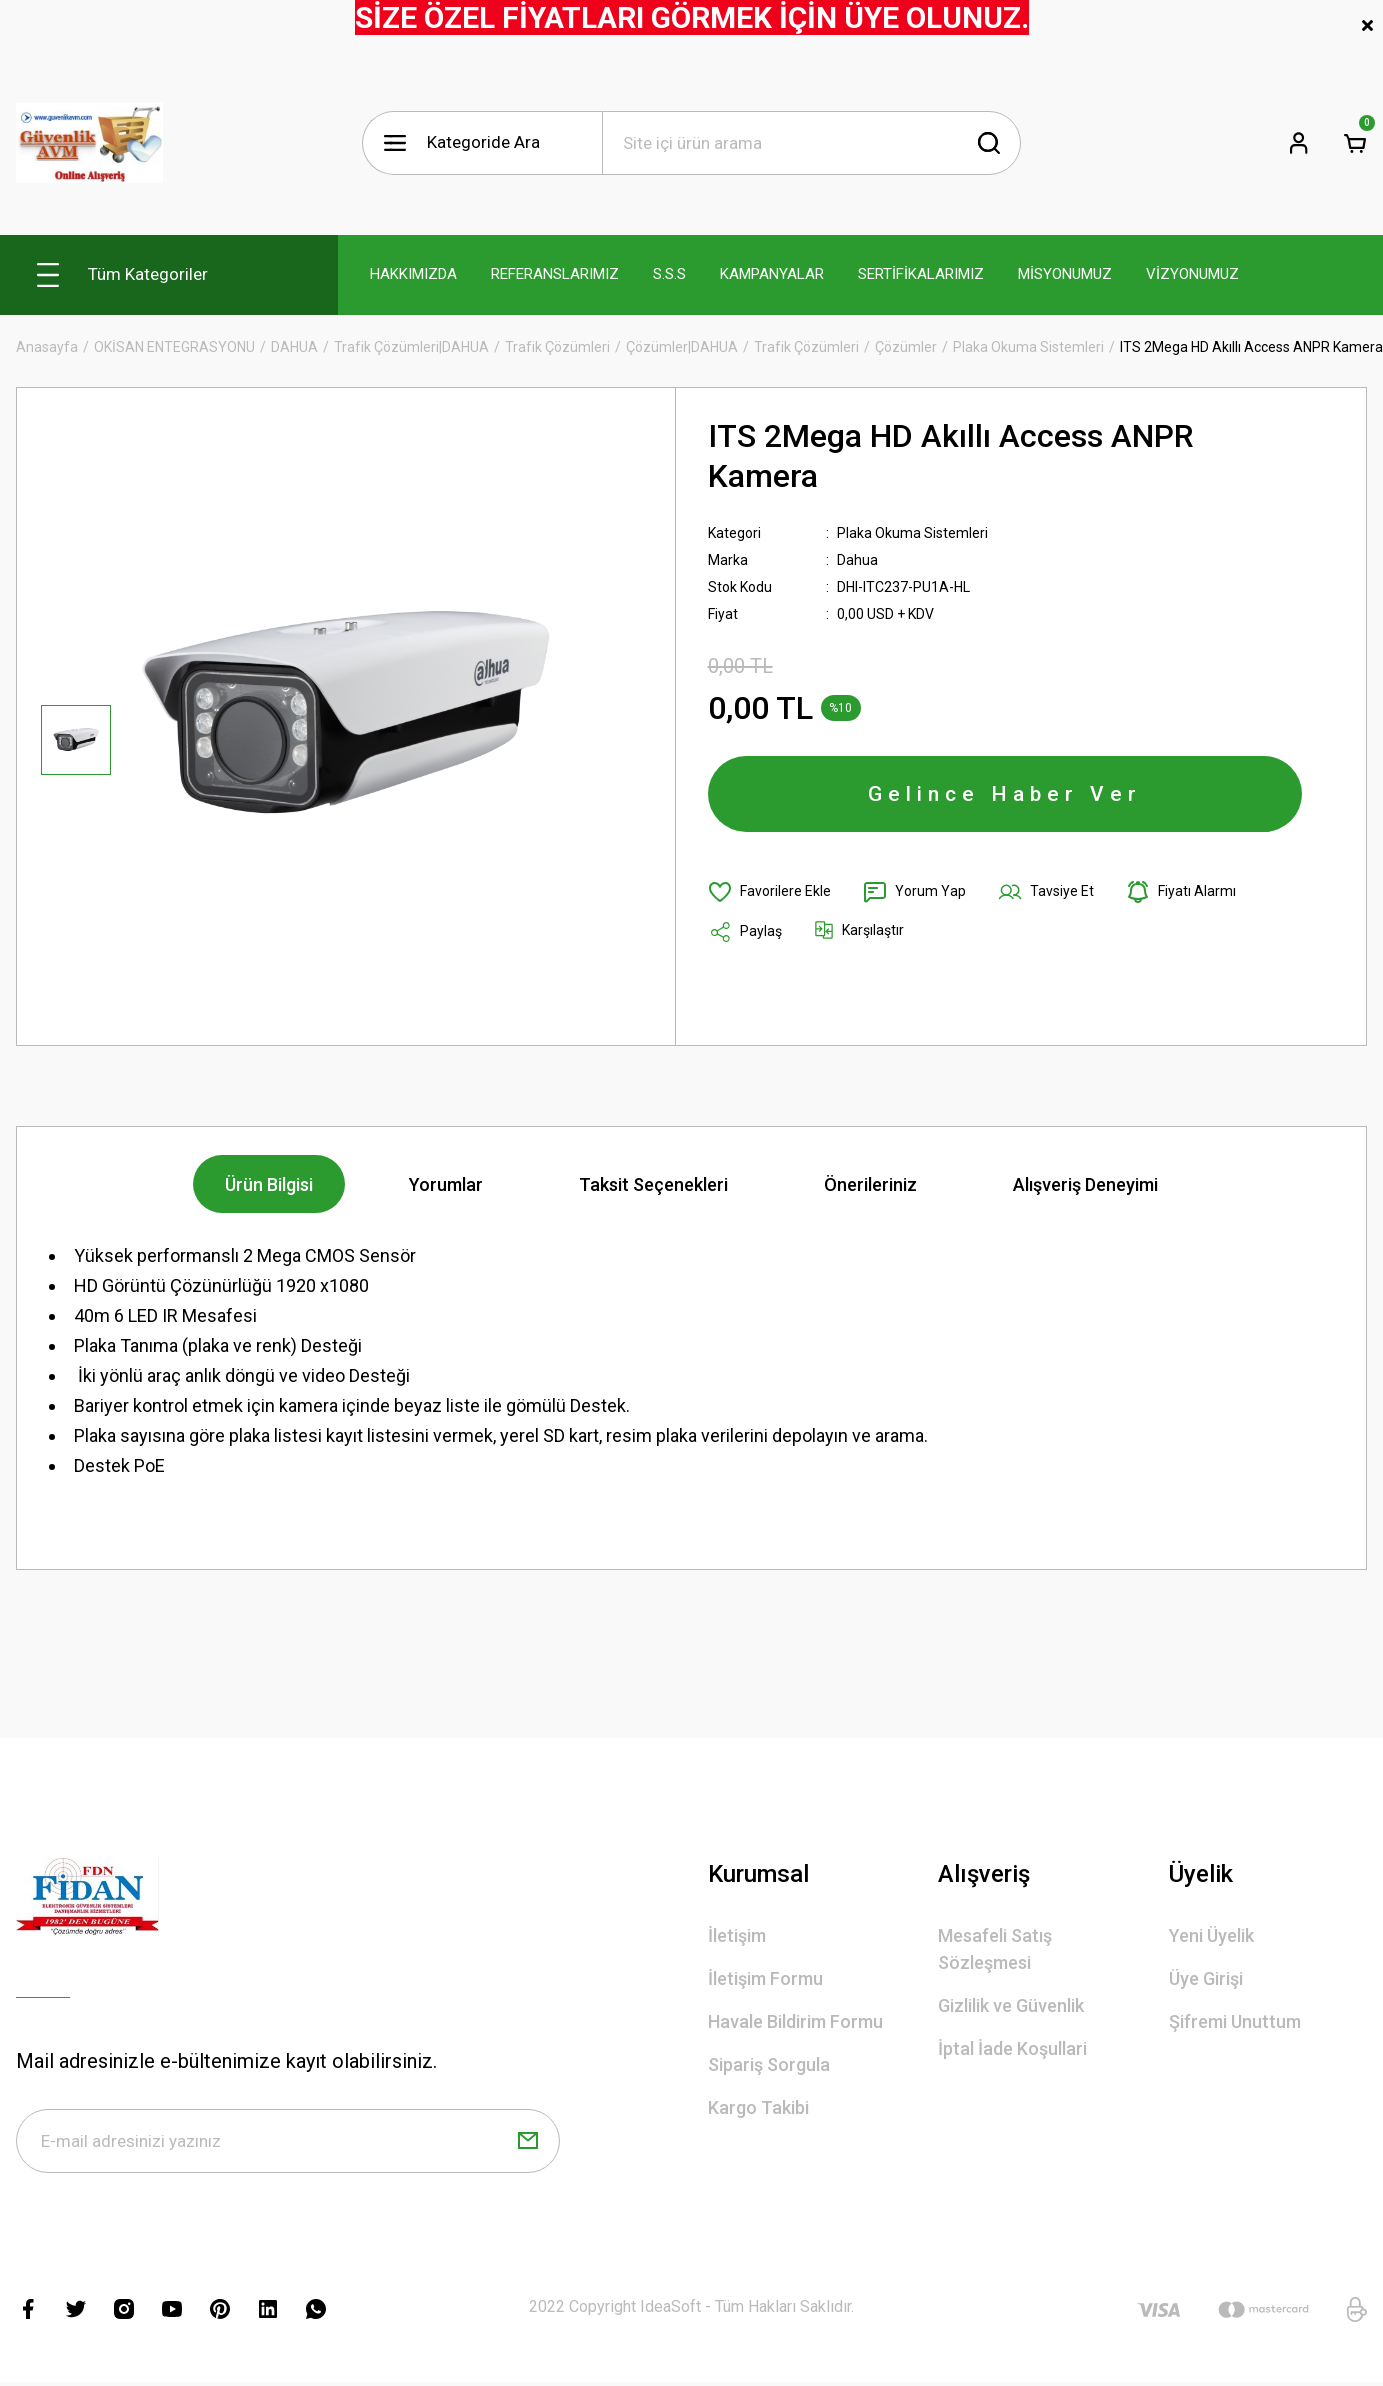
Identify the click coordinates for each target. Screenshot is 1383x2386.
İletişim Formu (765, 1978)
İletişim (737, 1935)
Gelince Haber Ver (1005, 794)
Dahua (857, 560)
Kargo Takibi (758, 2107)
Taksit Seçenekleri (653, 1184)
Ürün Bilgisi (269, 1184)
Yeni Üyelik (1211, 1935)
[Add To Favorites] (769, 892)
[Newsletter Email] (288, 2141)
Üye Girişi (1206, 1978)
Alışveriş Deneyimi (1085, 1184)
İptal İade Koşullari (1012, 2048)
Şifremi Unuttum (1235, 2021)
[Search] (812, 143)
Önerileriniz (870, 1184)
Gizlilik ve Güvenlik (1011, 2005)
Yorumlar (446, 1184)
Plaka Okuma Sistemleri (912, 533)
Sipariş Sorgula (769, 2064)
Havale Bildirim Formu (795, 2021)
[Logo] (89, 143)
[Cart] (1355, 143)
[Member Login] (1299, 143)
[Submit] (528, 2141)
